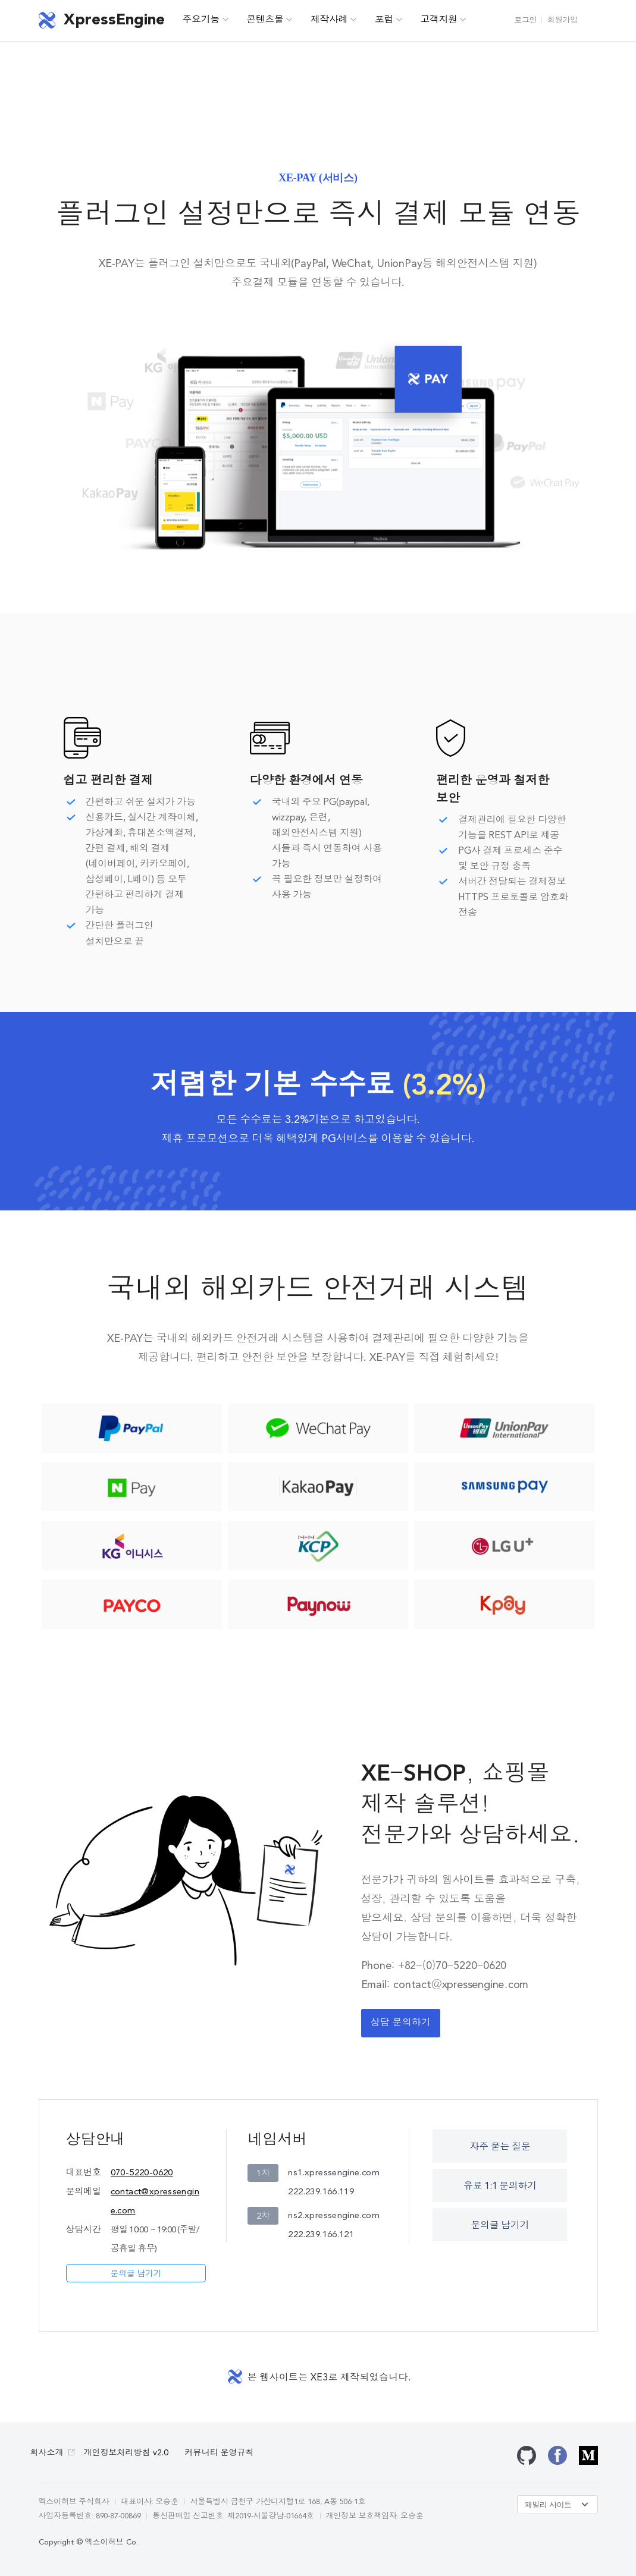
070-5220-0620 (142, 2173)
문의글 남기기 (136, 2274)
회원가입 (562, 20)
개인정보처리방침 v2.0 (126, 2453)
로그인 (525, 20)
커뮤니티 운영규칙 (219, 2453)
